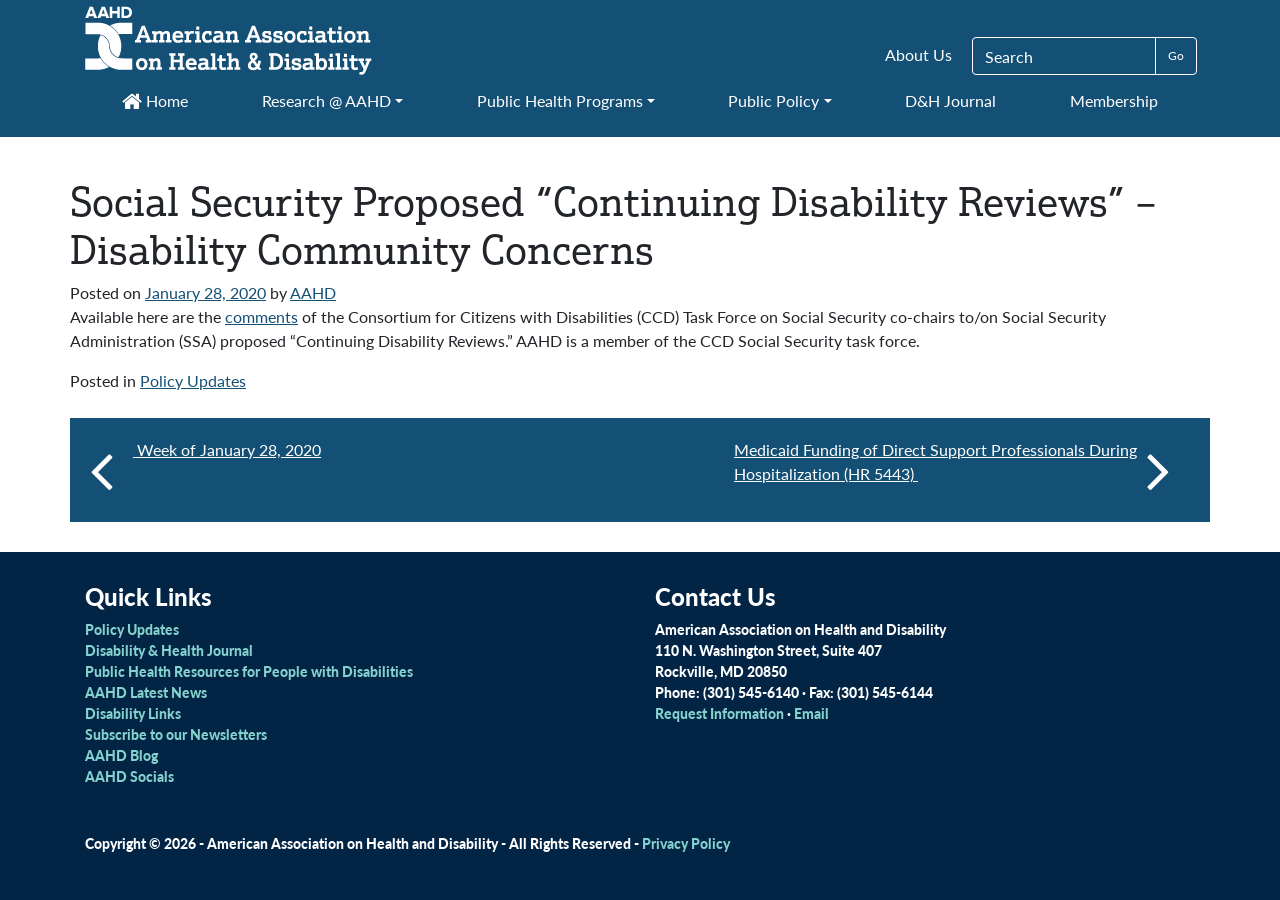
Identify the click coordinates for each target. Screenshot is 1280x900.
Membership (1114, 100)
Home (155, 100)
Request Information (719, 713)
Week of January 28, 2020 (227, 449)
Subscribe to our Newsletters (176, 734)
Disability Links (133, 713)
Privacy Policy (686, 843)
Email (811, 713)
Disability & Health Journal (169, 650)
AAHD (313, 292)
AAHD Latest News (146, 692)
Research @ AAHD (326, 100)
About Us (918, 54)
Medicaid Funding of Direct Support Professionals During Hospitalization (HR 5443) (952, 470)
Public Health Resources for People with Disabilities (249, 671)
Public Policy (773, 100)
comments (261, 316)
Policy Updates (193, 380)
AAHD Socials (129, 776)
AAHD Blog (121, 755)
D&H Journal (950, 100)
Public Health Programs (560, 100)
